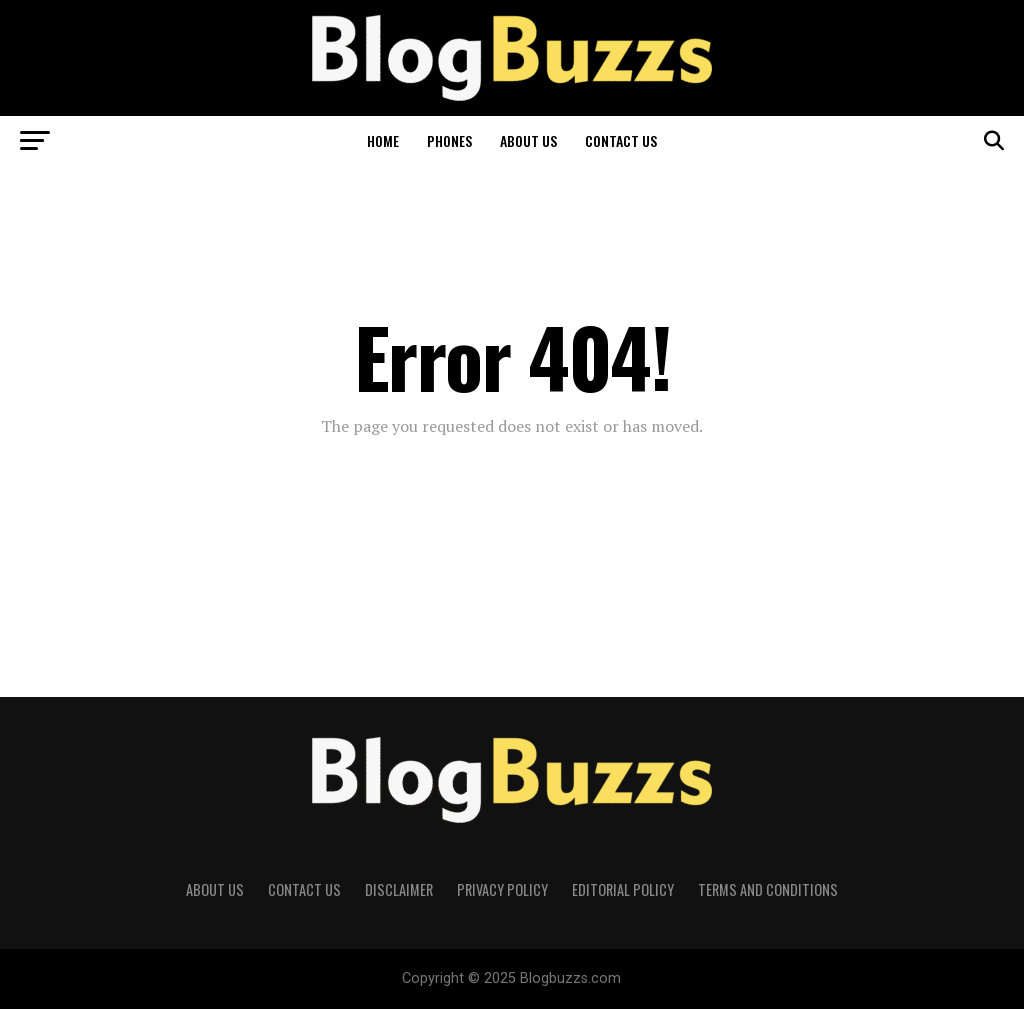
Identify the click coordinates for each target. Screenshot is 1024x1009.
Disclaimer (399, 889)
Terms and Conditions (768, 889)
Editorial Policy (623, 889)
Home (383, 140)
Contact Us (621, 140)
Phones (449, 140)
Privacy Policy (502, 889)
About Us (528, 140)
